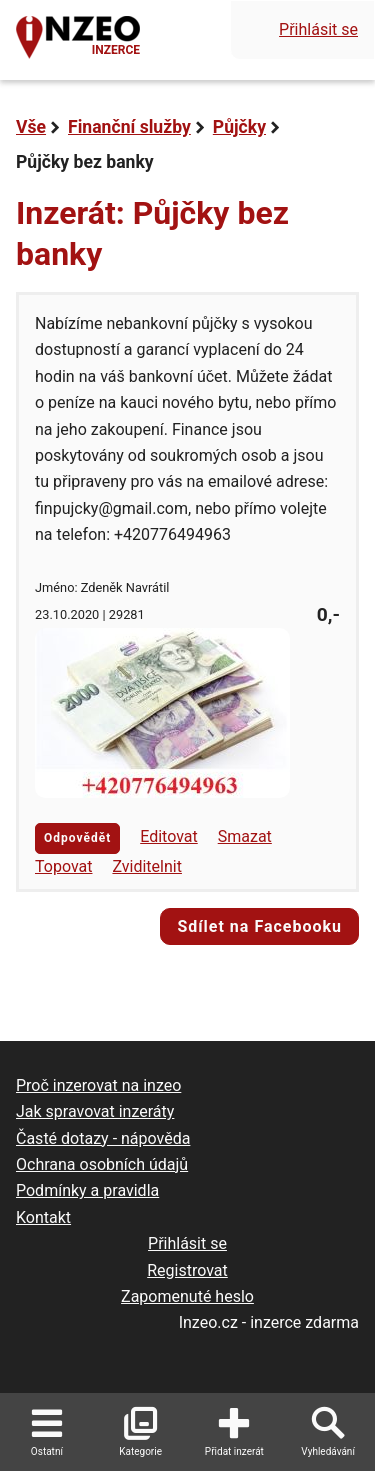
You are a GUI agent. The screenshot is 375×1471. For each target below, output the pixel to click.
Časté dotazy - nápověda (103, 1138)
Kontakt (43, 1217)
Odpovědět (77, 838)
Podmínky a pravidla (87, 1190)
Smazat (245, 836)
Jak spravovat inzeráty (95, 1111)
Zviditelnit (147, 866)
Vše (31, 127)
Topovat (63, 866)
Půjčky (239, 127)
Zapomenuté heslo (187, 1296)
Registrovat (187, 1270)
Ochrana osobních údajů (102, 1164)
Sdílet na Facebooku (259, 926)
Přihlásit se (318, 29)
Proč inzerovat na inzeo (98, 1085)
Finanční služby (129, 127)
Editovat (169, 836)
